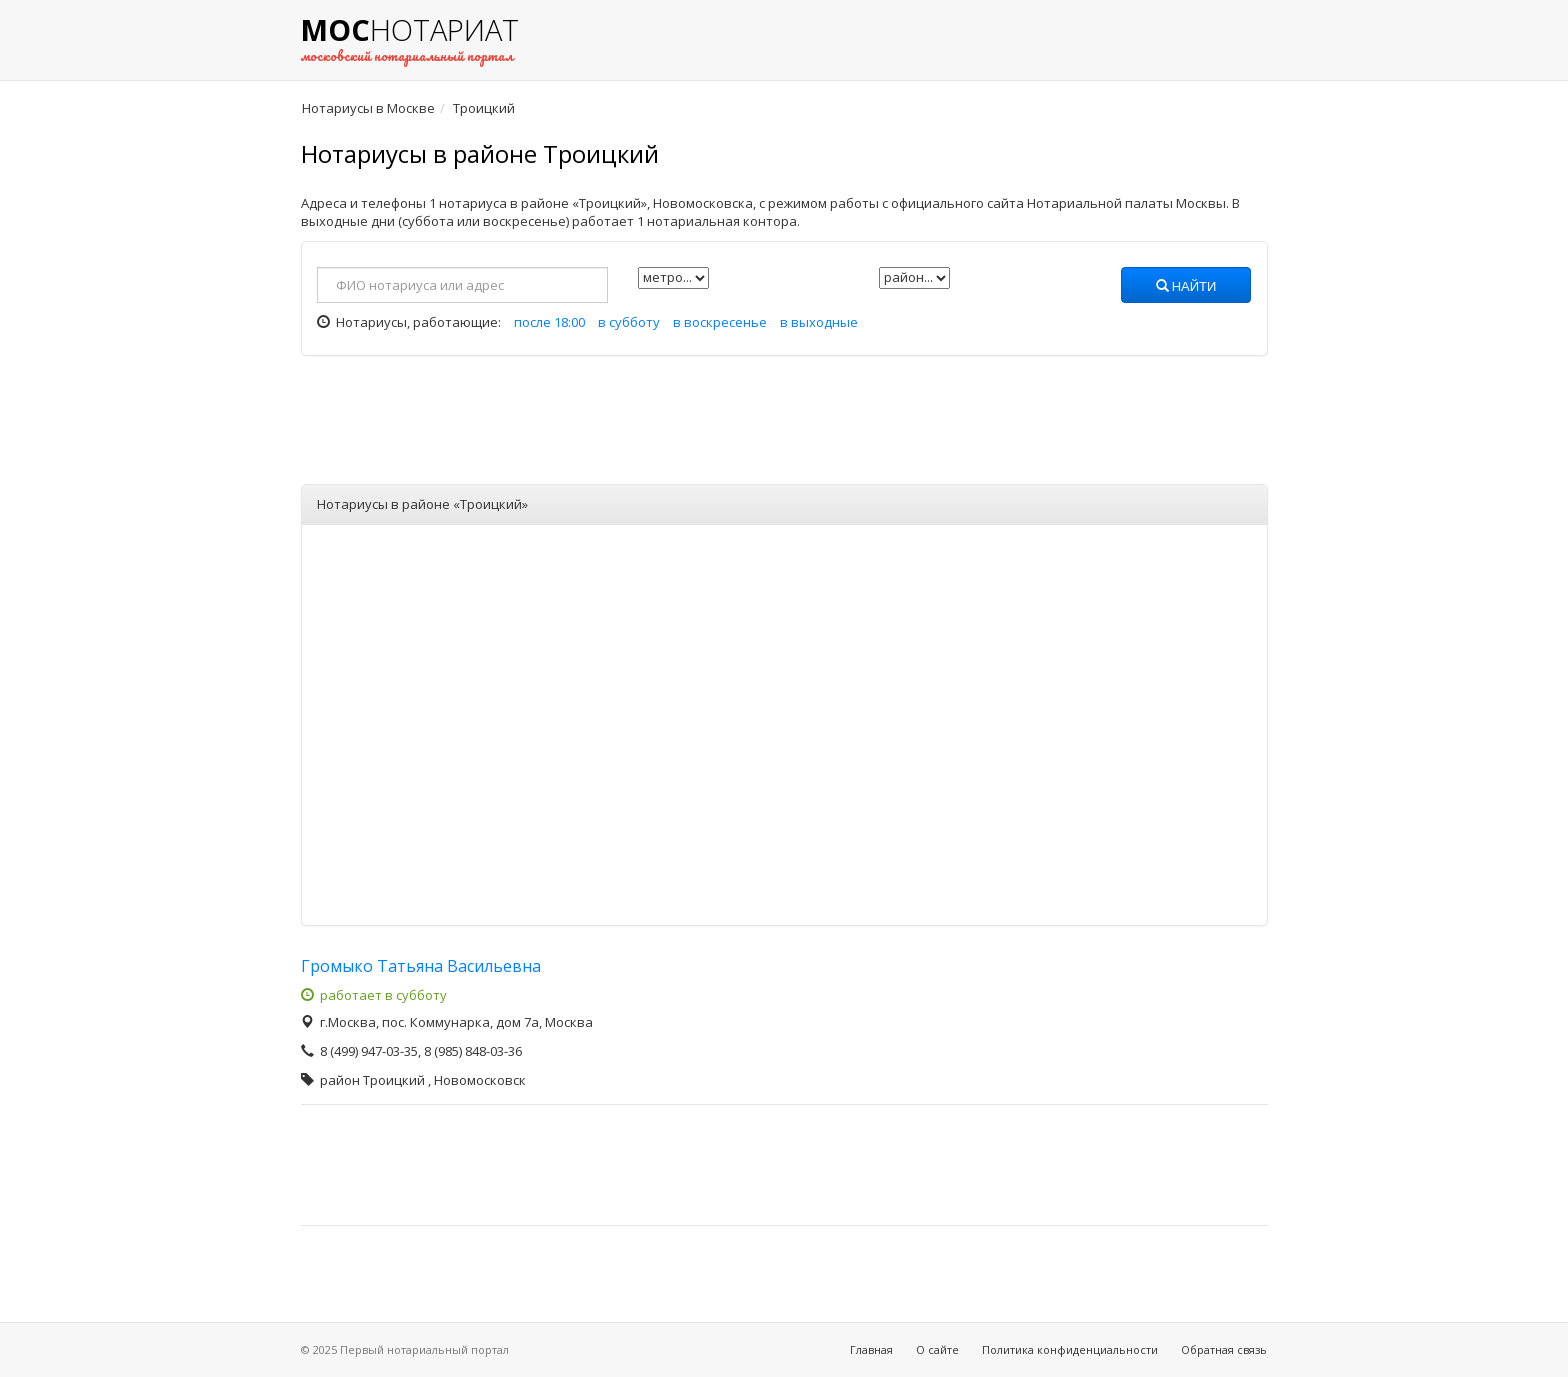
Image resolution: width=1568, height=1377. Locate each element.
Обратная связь (1224, 1349)
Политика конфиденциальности (1070, 1349)
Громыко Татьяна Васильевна (421, 966)
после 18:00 (549, 322)
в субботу (629, 322)
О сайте (937, 1349)
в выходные (819, 322)
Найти (1186, 287)
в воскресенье (720, 322)
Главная (871, 1349)
